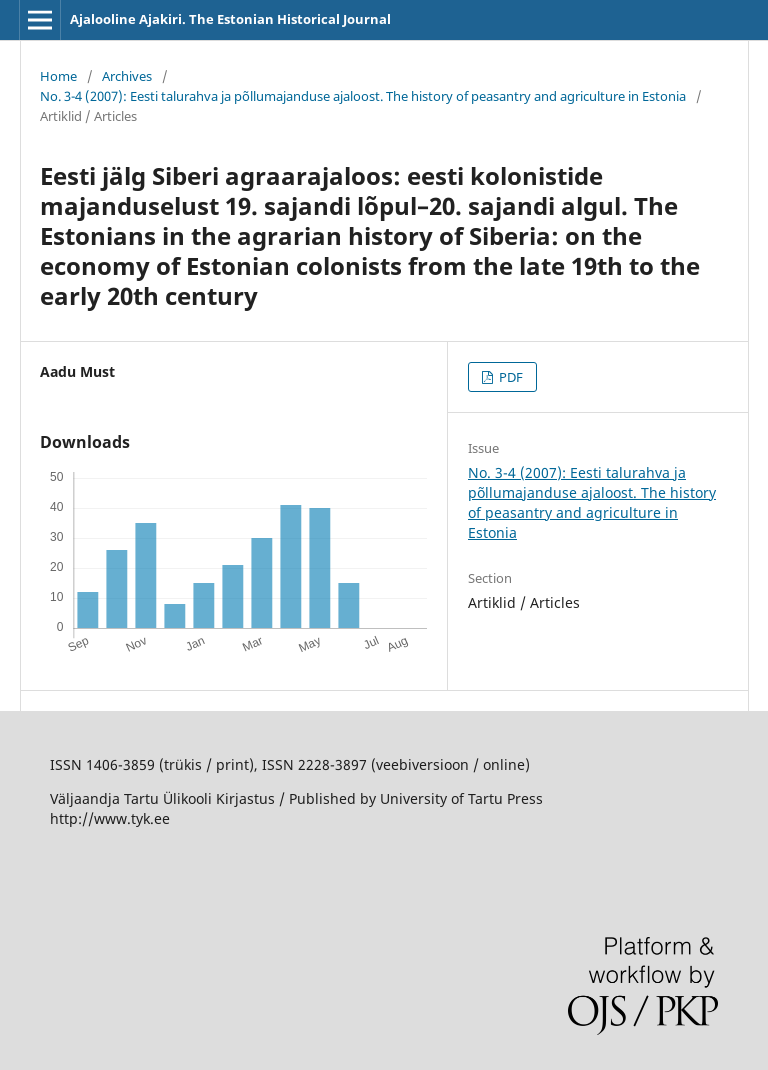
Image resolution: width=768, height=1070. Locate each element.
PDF (509, 377)
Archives (127, 76)
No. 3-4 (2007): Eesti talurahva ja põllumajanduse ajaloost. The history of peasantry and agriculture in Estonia (363, 96)
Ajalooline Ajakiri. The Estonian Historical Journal (230, 19)
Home (58, 76)
